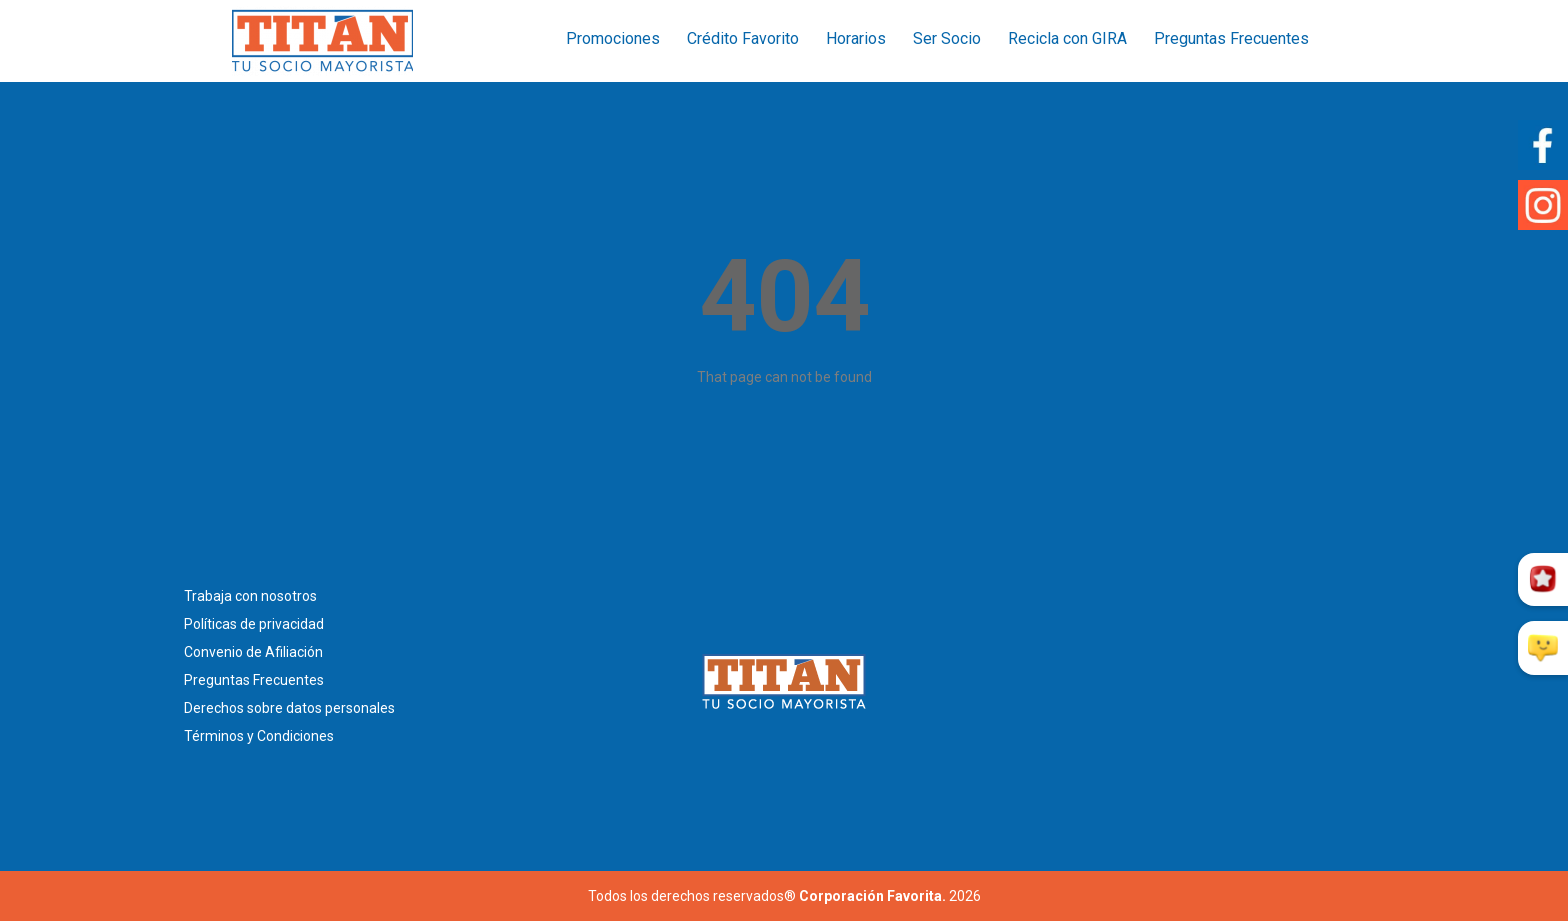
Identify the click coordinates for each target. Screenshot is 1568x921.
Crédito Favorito (743, 38)
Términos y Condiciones (259, 736)
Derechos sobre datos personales (289, 708)
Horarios (856, 38)
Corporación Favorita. (872, 896)
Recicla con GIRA (1067, 38)
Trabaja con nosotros (250, 596)
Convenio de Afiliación (253, 652)
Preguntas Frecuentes (1231, 38)
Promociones (613, 38)
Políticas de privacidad (254, 624)
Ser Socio (947, 38)
